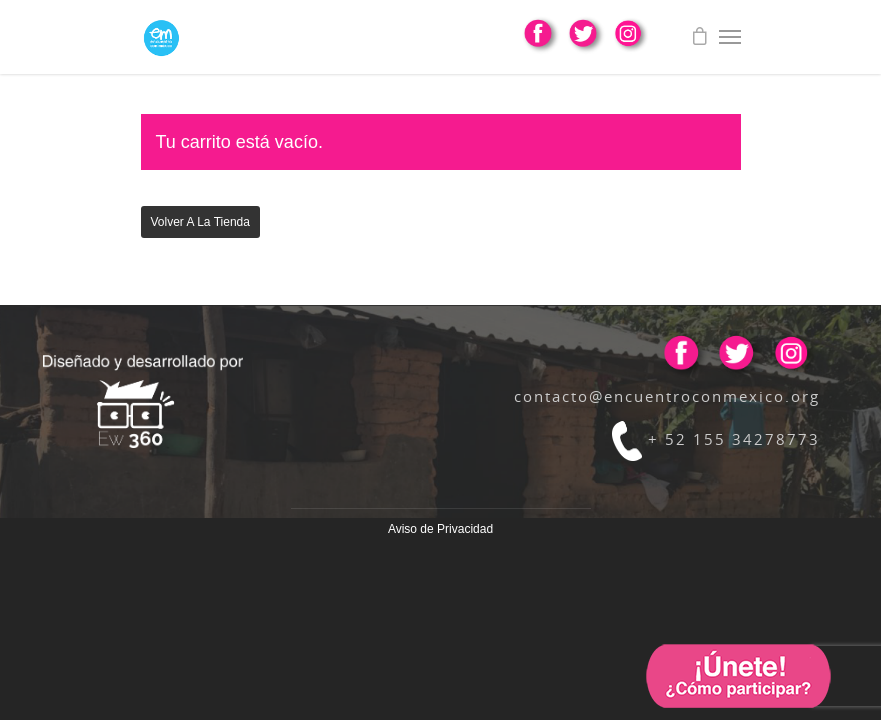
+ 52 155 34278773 (716, 439)
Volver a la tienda (200, 222)
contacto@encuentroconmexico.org (667, 396)
